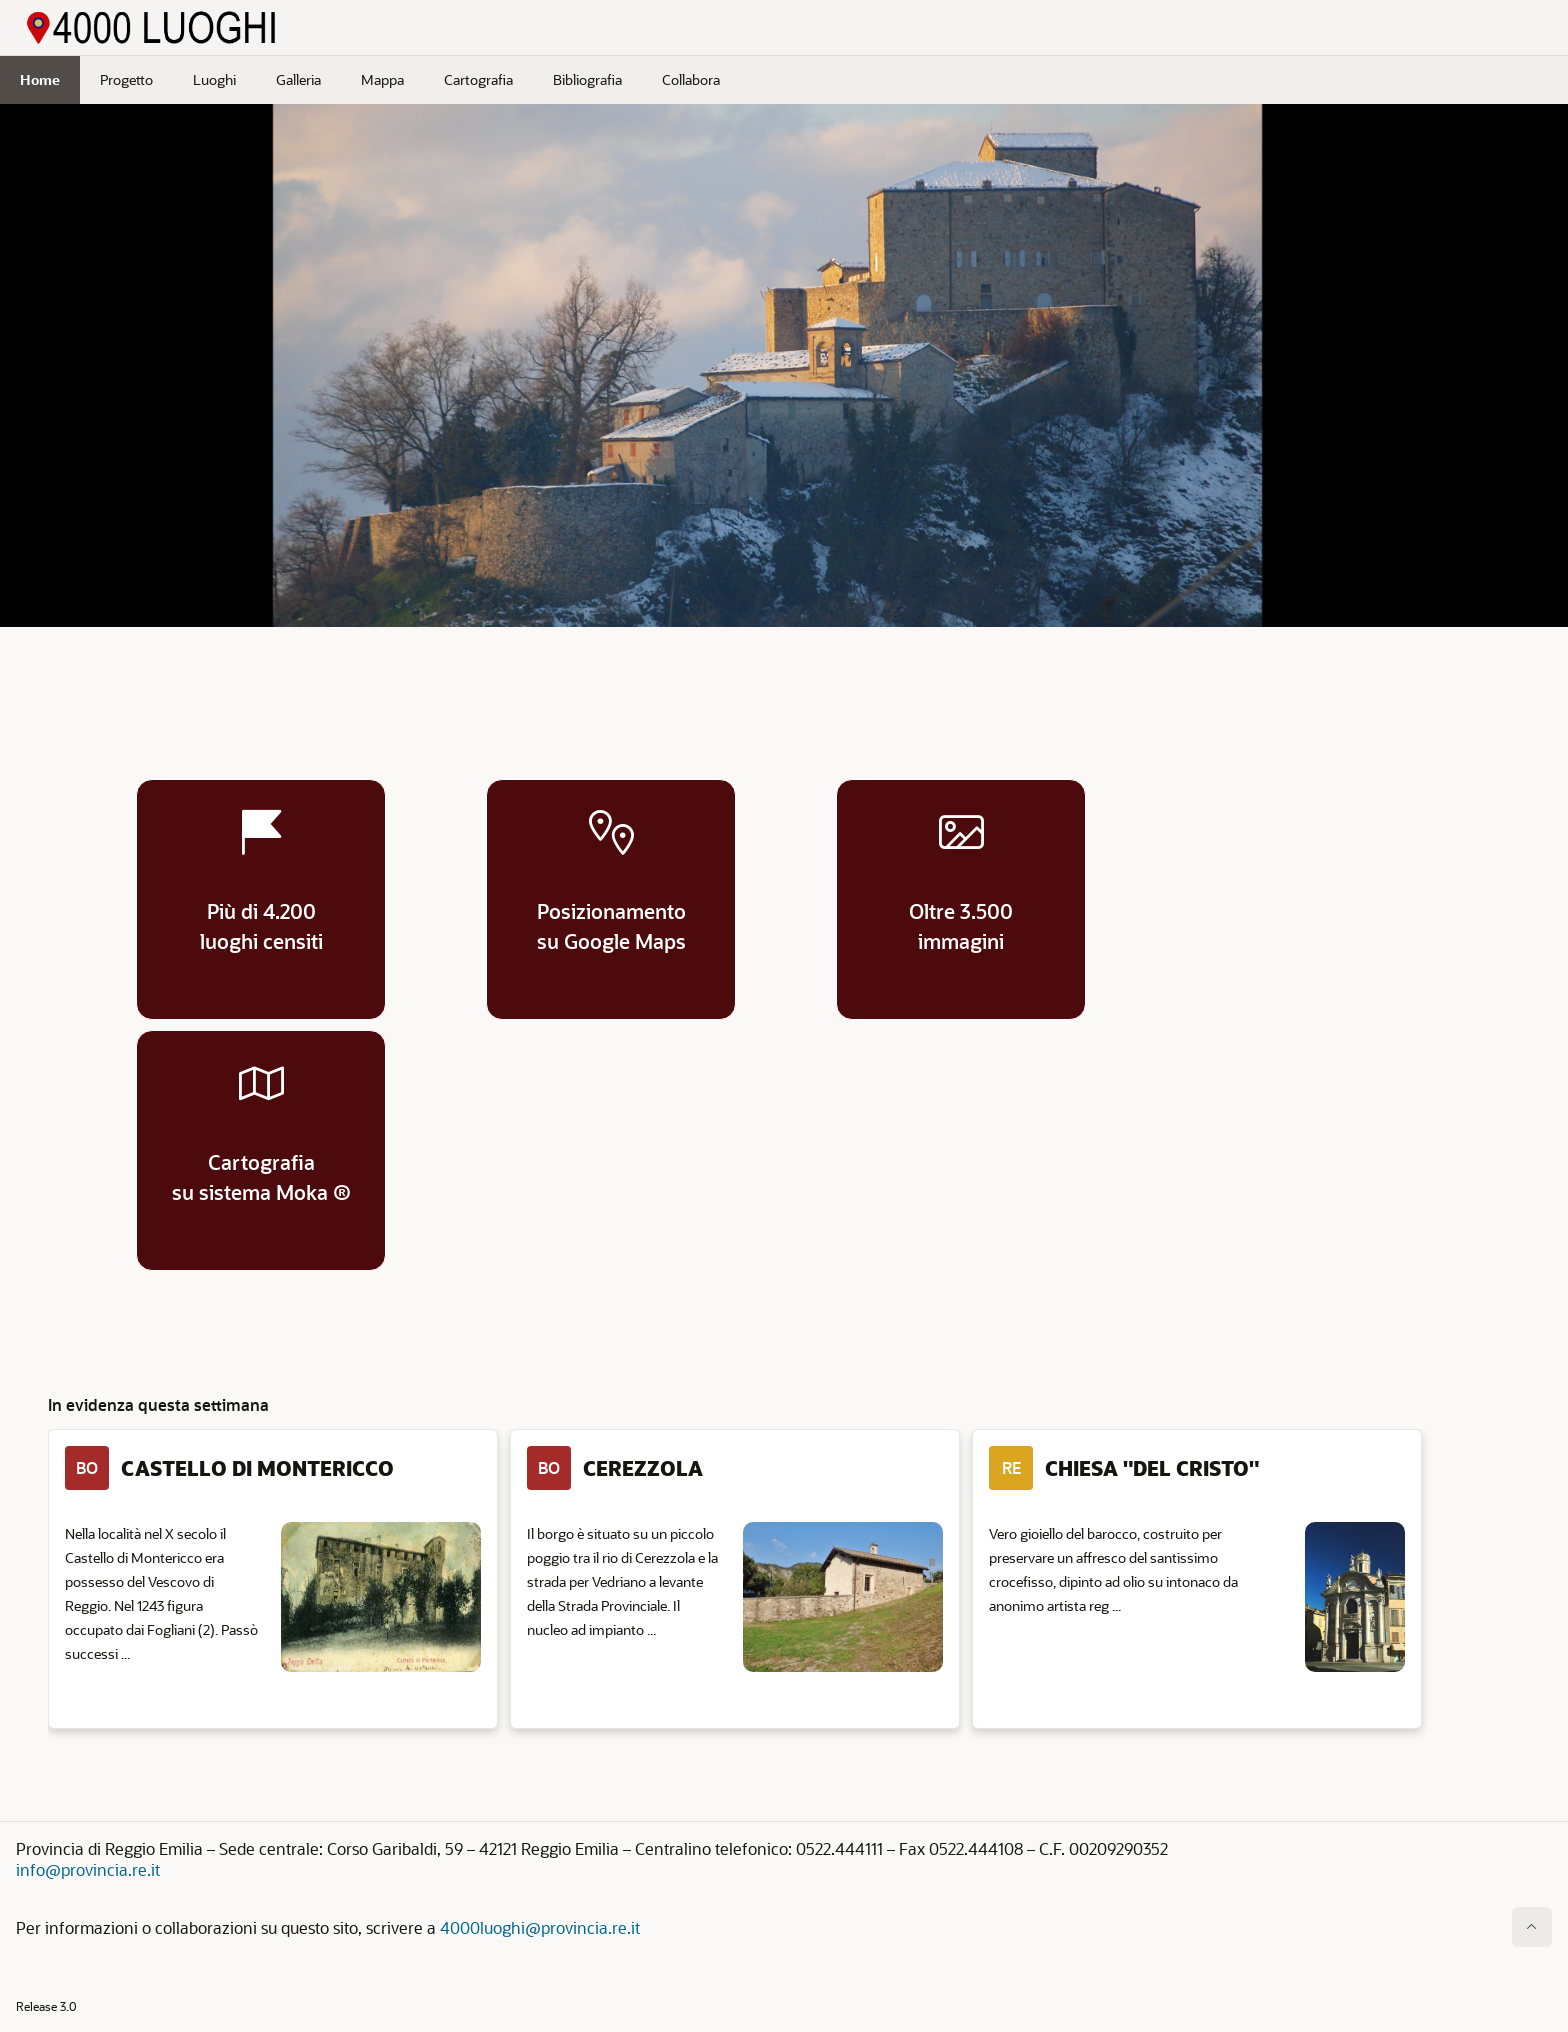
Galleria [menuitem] (298, 79)
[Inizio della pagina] (1532, 1927)
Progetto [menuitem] (126, 79)
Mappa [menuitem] (382, 79)
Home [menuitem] (40, 79)
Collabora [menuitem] (691, 79)
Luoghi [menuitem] (214, 79)
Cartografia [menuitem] (478, 79)
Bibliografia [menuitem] (587, 79)
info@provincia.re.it (88, 1869)
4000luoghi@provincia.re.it (540, 1927)
